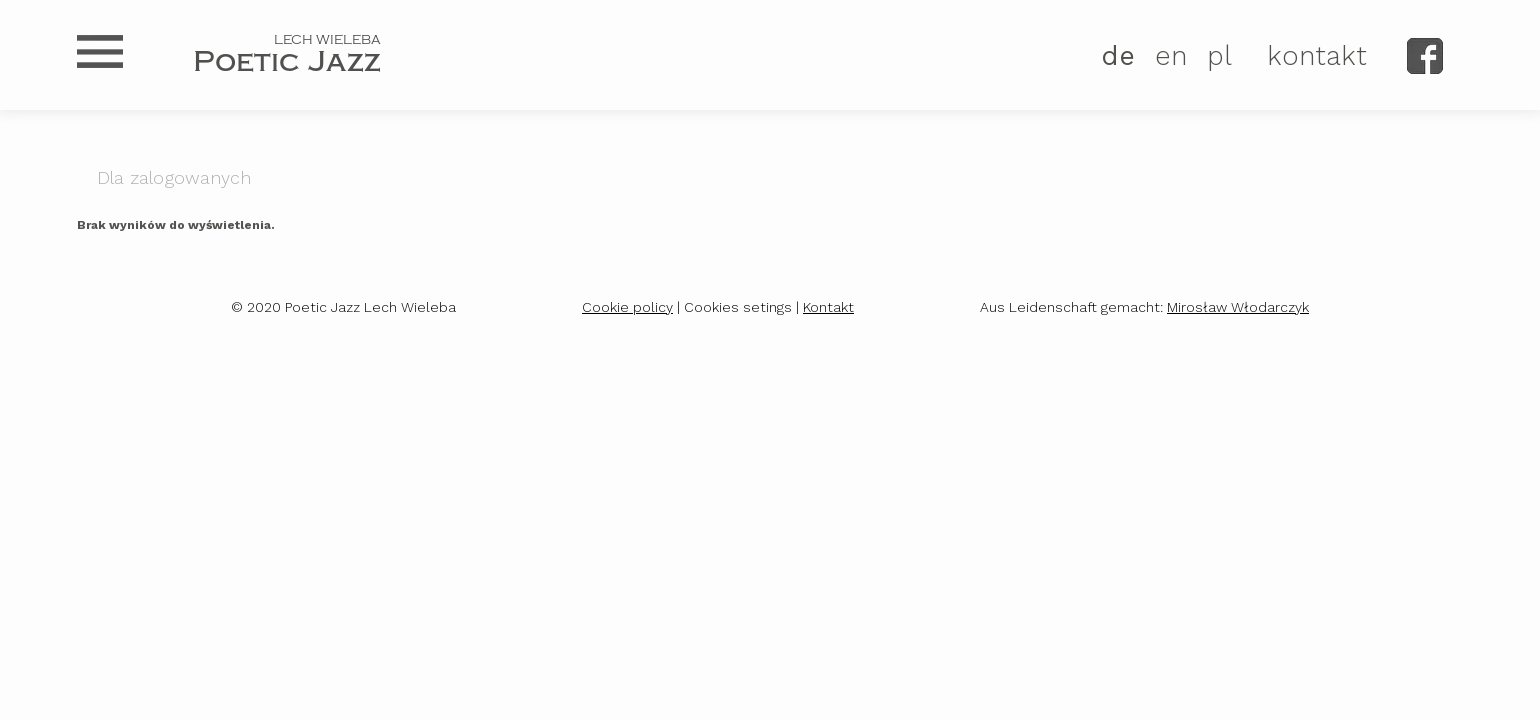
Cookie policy (627, 307)
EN (1171, 56)
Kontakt (828, 307)
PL (1219, 56)
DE (1118, 56)
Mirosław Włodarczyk (1238, 307)
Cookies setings (738, 307)
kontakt (1317, 56)
